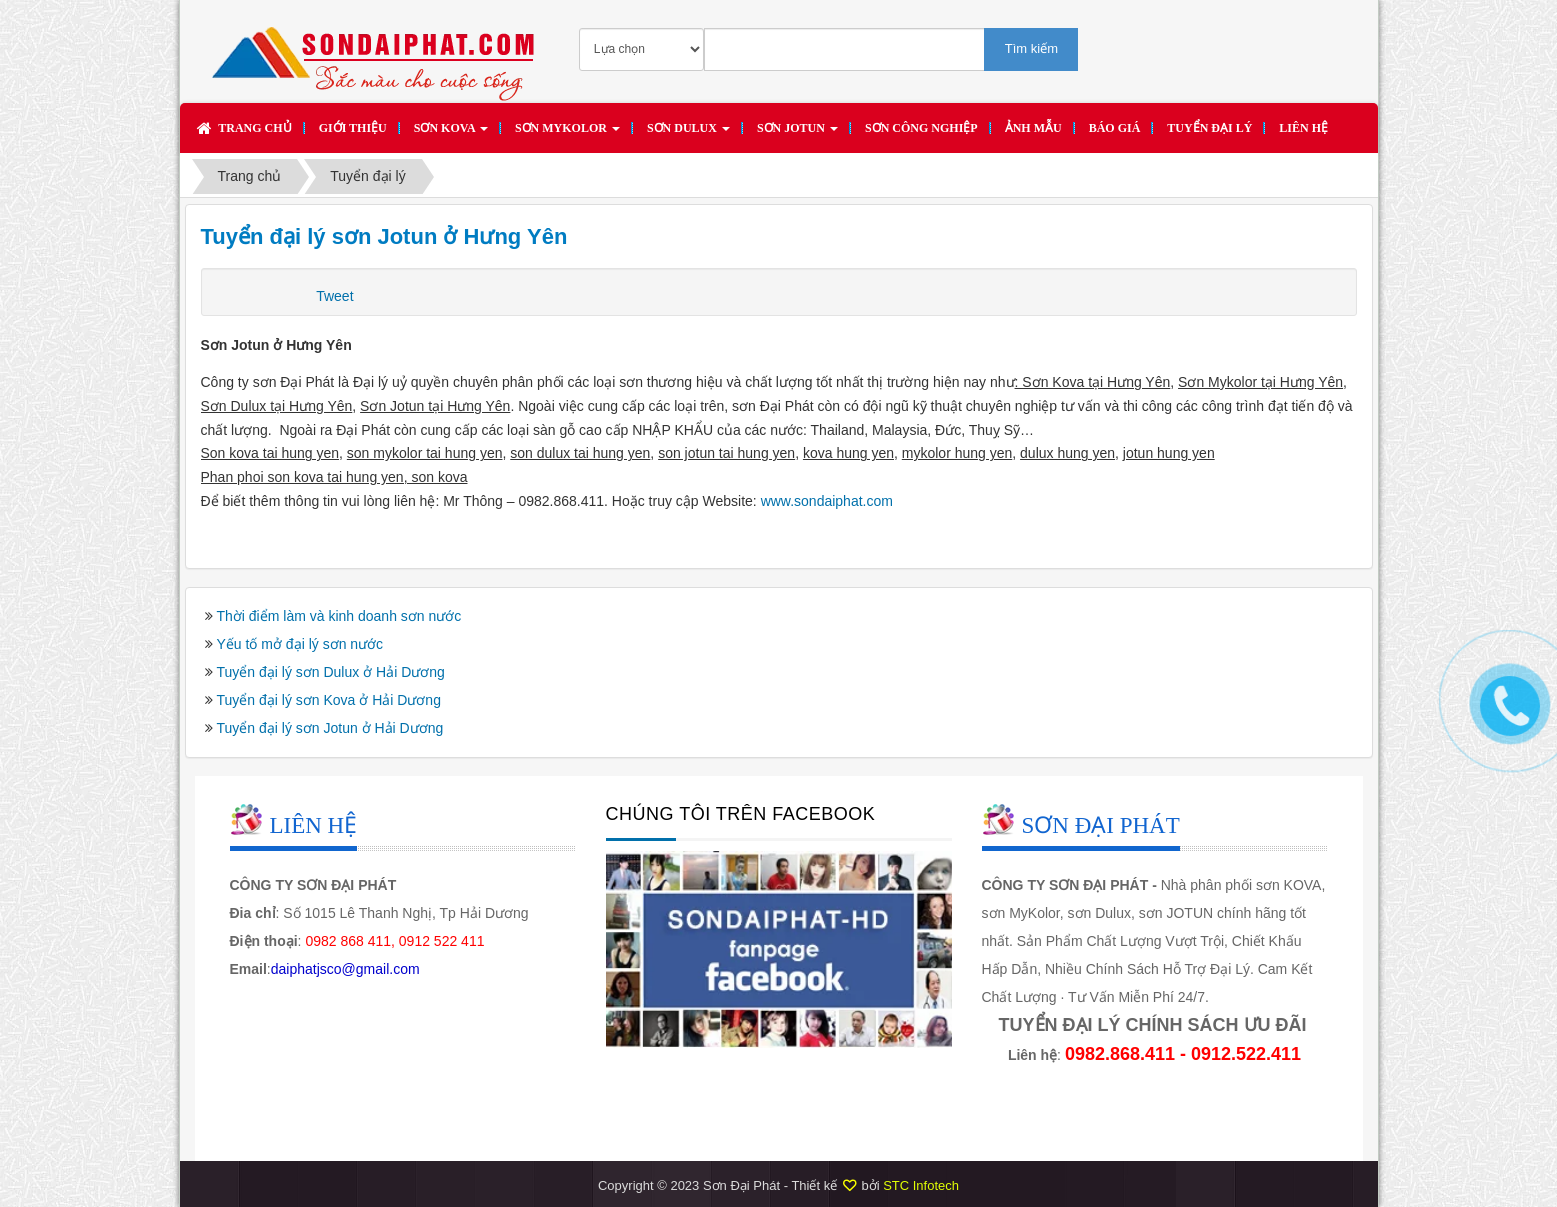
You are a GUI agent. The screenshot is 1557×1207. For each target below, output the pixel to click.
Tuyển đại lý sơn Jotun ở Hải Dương (330, 728)
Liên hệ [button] (1303, 128)
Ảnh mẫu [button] (1033, 128)
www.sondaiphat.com (827, 501)
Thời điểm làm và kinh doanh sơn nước (339, 616)
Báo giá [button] (1115, 128)
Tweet (334, 296)
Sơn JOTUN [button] (797, 134)
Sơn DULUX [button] (688, 134)
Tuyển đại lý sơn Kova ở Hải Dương (329, 700)
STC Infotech (921, 1185)
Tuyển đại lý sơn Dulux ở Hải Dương (331, 672)
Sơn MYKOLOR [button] (567, 134)
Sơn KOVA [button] (451, 134)
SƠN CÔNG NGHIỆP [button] (921, 128)
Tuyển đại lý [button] (1209, 128)
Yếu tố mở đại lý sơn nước (300, 644)
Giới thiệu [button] (353, 128)
